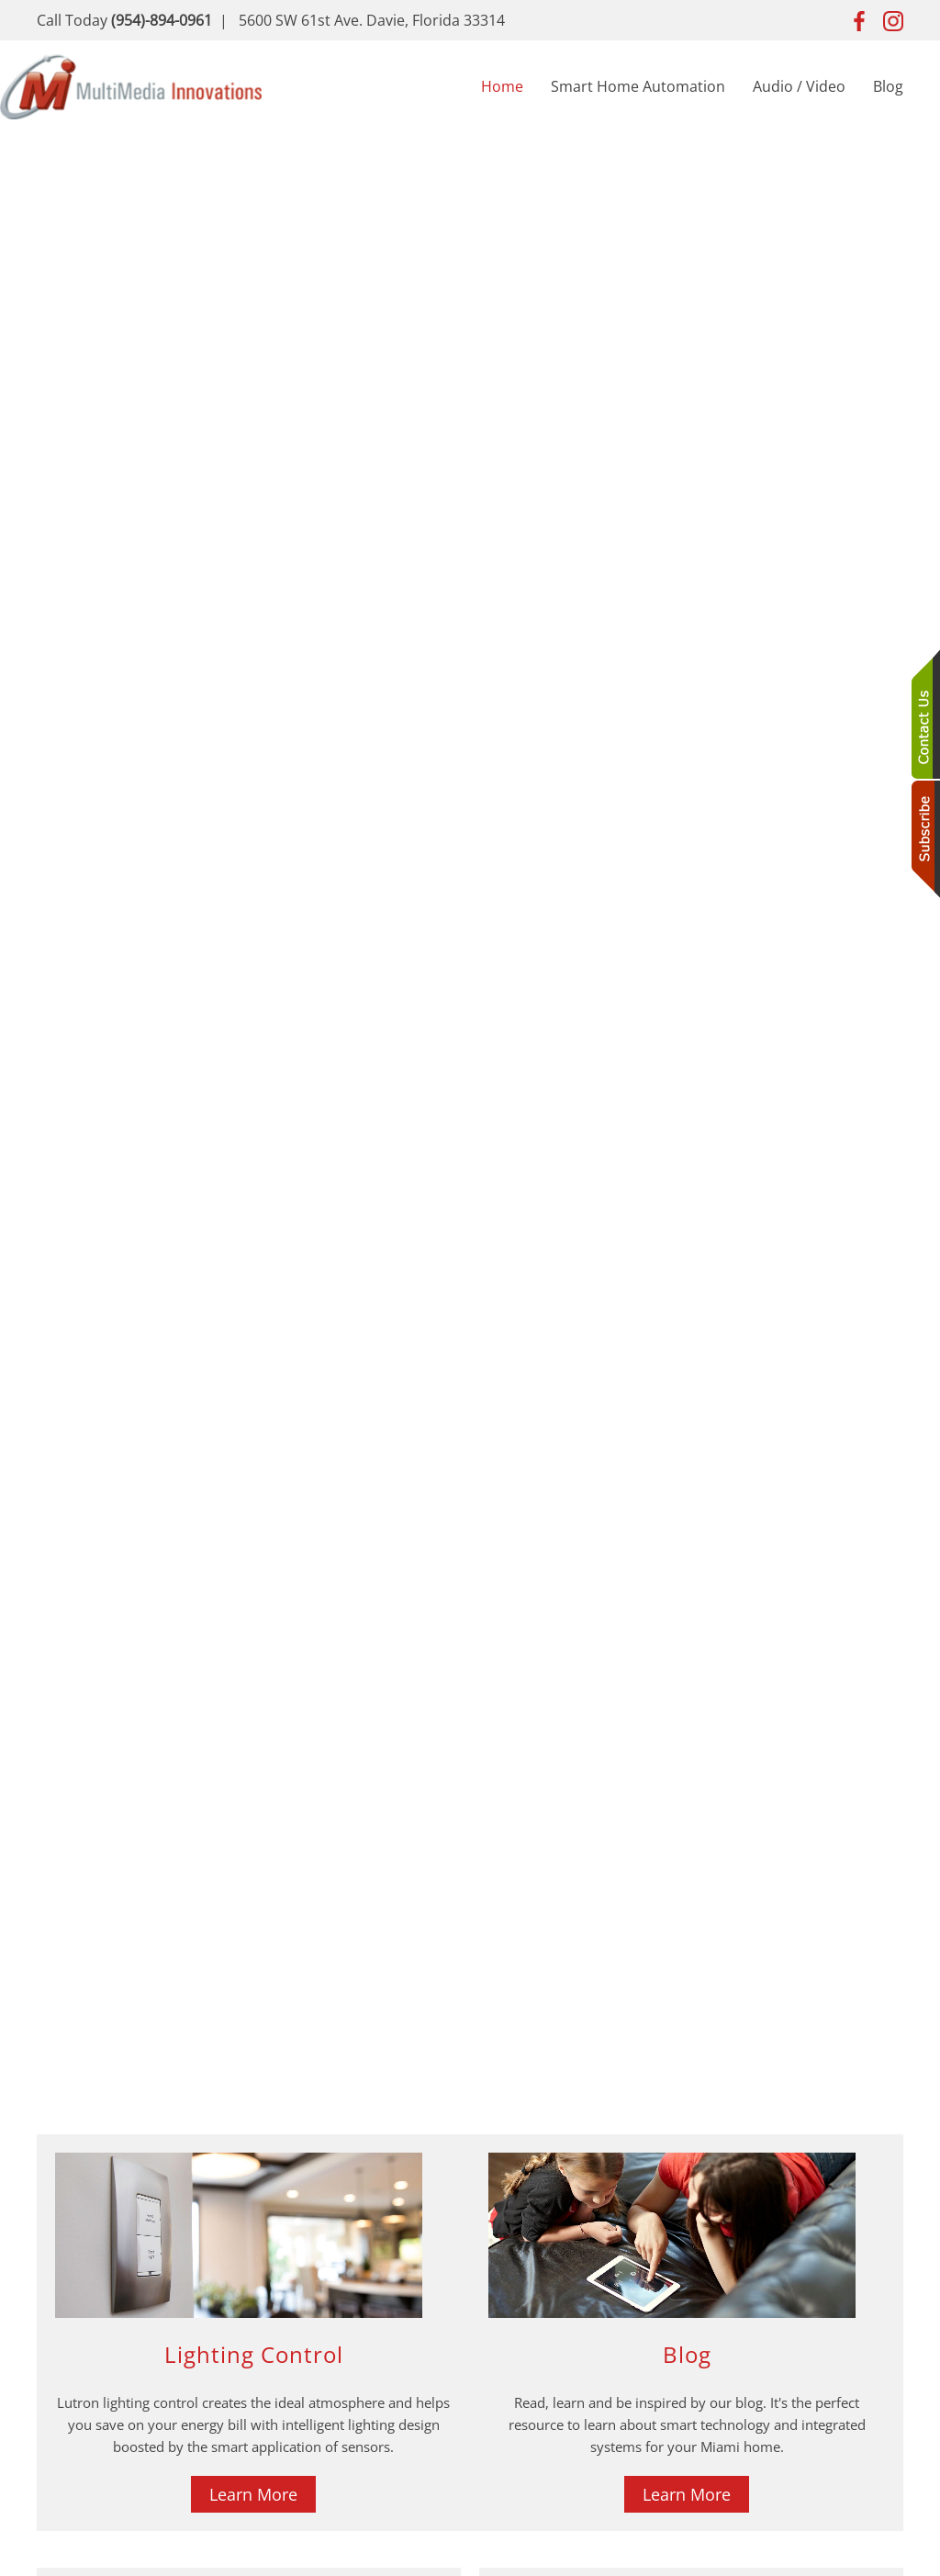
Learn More (253, 2494)
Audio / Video (799, 86)
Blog (888, 86)
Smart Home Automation (638, 86)
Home (502, 86)
